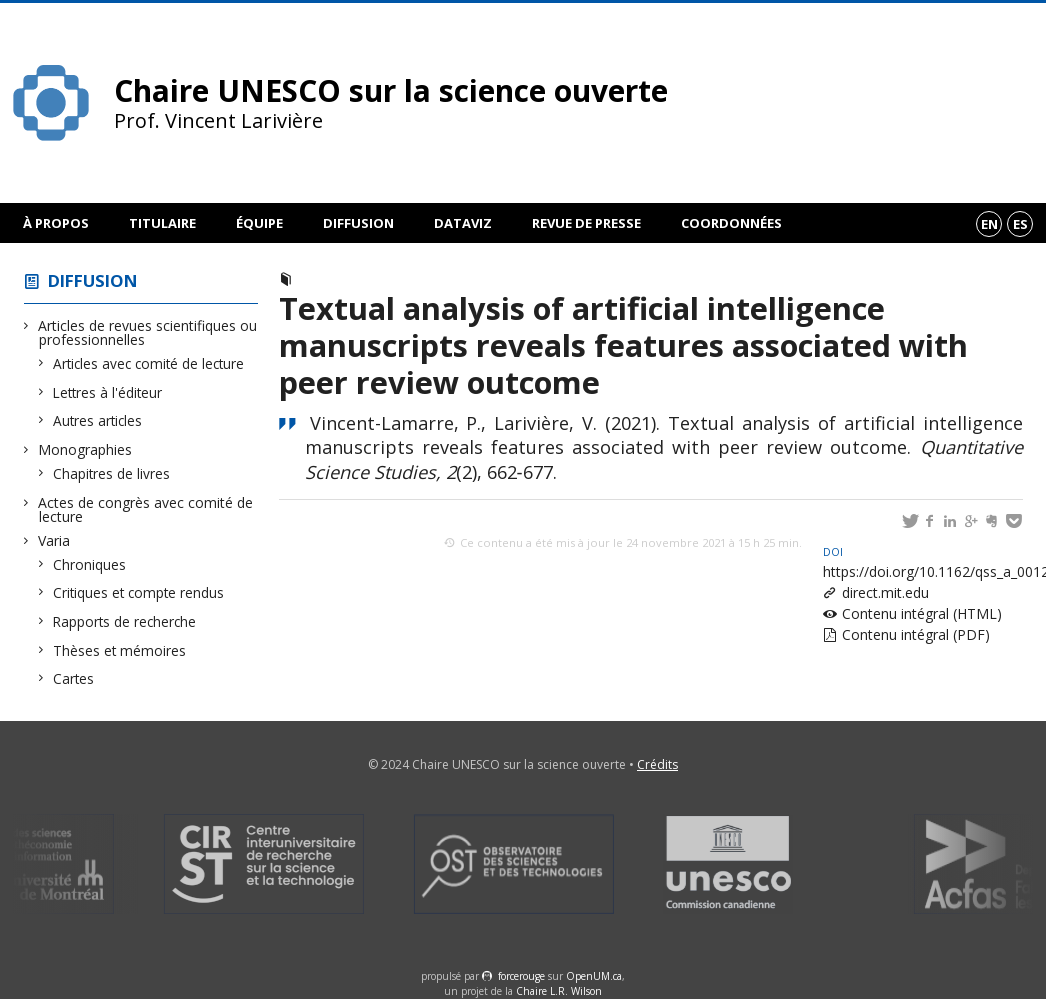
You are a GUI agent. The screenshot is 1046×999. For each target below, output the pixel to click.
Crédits (657, 764)
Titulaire (162, 223)
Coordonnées (731, 223)
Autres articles (98, 420)
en (989, 224)
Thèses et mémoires (120, 650)
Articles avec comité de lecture (149, 363)
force (521, 976)
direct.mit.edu (885, 592)
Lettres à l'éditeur (108, 392)
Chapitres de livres (112, 473)
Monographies (85, 449)
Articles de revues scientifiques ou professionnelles (148, 332)
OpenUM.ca (594, 976)
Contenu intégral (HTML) (922, 613)
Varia (54, 540)
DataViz (463, 223)
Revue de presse (586, 223)
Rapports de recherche (125, 621)
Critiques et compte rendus (139, 592)
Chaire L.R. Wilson (559, 991)
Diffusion (358, 223)
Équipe (259, 223)
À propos (56, 223)
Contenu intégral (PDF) (916, 634)
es (1020, 224)
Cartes (74, 678)
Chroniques (90, 564)
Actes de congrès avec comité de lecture (146, 509)
